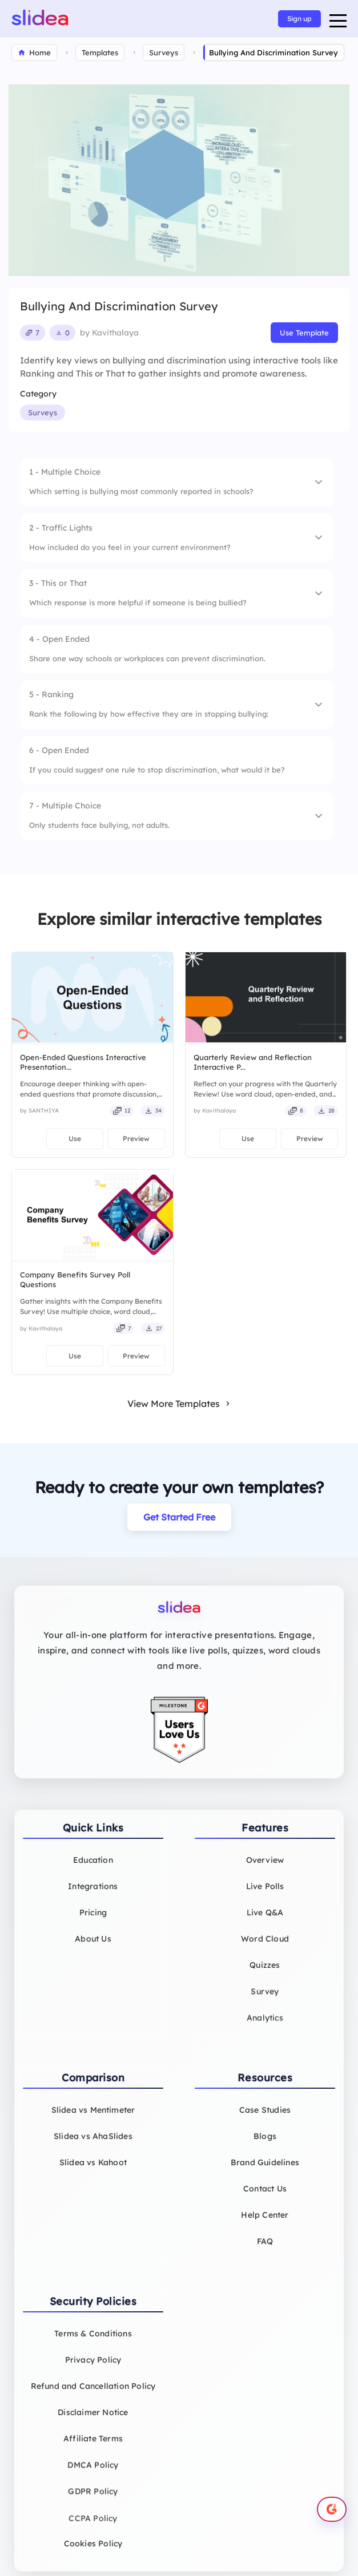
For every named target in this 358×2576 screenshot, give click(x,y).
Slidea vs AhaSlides (93, 2144)
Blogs (265, 2144)
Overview (265, 1868)
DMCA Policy (92, 2473)
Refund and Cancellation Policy (93, 2394)
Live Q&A (265, 1920)
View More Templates (179, 1403)
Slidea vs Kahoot (93, 2170)
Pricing (93, 1920)
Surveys (42, 412)
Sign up (299, 18)
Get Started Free (179, 1517)
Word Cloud (265, 1947)
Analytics (265, 2028)
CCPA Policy (93, 2530)
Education (93, 1868)
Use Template (304, 332)
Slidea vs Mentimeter (93, 2118)
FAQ (265, 2250)
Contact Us (265, 2196)
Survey (265, 2000)
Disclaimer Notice (93, 2420)
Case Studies (265, 2118)
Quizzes (265, 1973)
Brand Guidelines (265, 2170)
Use (75, 1138)
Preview (136, 1138)
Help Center (264, 2223)
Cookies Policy (93, 2551)
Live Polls (265, 1894)
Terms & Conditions (93, 2341)
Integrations (93, 1894)
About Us (93, 1947)
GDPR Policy (93, 2501)
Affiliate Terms (93, 2446)
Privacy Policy (93, 2368)
